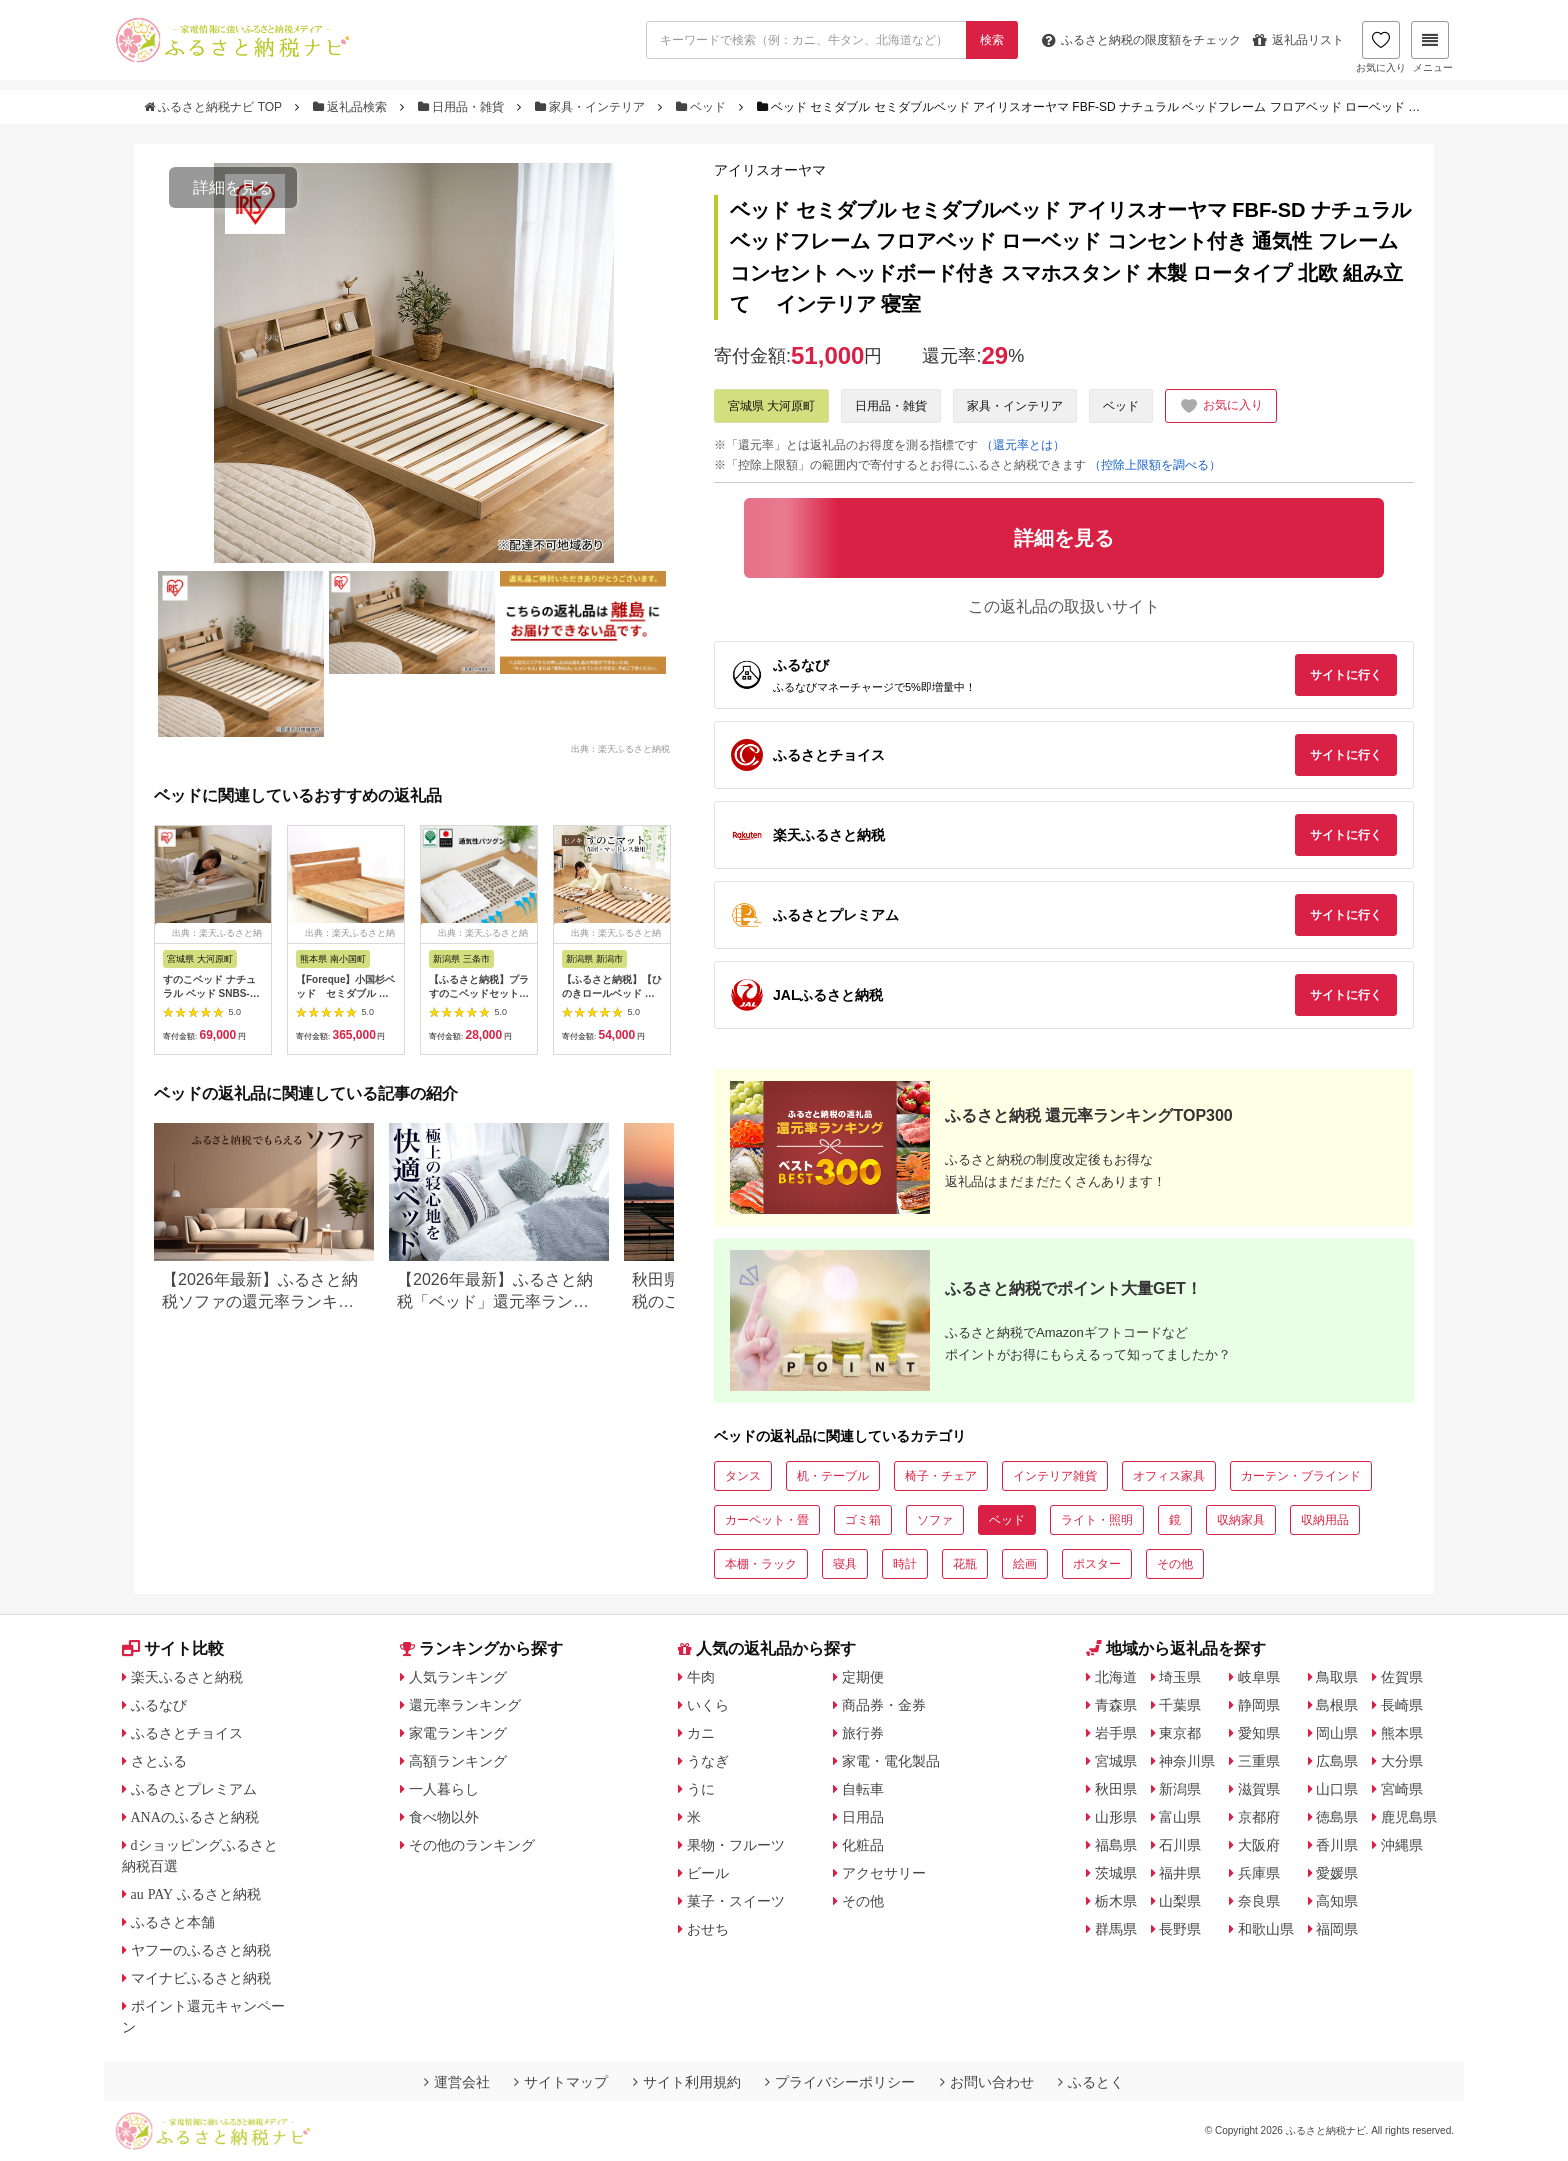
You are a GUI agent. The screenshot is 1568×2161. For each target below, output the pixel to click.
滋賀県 (1259, 1789)
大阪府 (1259, 1845)
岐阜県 (1259, 1677)
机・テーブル (833, 1476)
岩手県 (1116, 1733)
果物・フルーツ (736, 1845)
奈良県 (1259, 1901)
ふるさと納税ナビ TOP (214, 107)
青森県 (1116, 1705)
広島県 (1337, 1761)
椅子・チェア (941, 1476)
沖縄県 (1402, 1845)
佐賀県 (1402, 1677)
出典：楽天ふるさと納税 (620, 748)
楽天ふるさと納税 (187, 1677)
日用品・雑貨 (463, 107)
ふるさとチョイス (187, 1733)
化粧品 (863, 1845)
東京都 (1180, 1733)
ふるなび (159, 1705)
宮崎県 (1402, 1789)
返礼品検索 (352, 107)
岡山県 (1337, 1733)
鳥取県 (1337, 1677)
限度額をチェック (1141, 40)
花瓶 (965, 1564)
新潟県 (1180, 1789)
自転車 (863, 1789)
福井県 (1180, 1873)
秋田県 (1116, 1789)
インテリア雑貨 (1055, 1476)
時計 (905, 1564)
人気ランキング (458, 1677)
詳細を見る (233, 187)
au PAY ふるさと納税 (196, 1894)
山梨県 (1180, 1901)
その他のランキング (472, 1845)
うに (701, 1789)
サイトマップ (561, 2082)
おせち (708, 1929)
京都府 (1259, 1817)
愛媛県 (1337, 1873)
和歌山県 (1266, 1929)
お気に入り (1381, 47)
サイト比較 (173, 1648)
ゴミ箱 (863, 1520)
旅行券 (863, 1733)
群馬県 (1116, 1929)
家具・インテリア (592, 107)
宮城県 (1116, 1761)
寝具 (845, 1564)
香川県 (1337, 1845)
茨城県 (1116, 1873)
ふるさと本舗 (173, 1922)
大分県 (1402, 1761)
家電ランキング (458, 1733)
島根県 (1337, 1705)
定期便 (863, 1677)
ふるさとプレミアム (194, 1789)
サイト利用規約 (687, 2082)
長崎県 (1402, 1705)
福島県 (1116, 1845)
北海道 (1116, 1677)
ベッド (703, 107)
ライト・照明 (1097, 1520)
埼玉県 (1180, 1677)
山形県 (1116, 1817)
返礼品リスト (1298, 40)
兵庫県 (1259, 1873)
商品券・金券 (884, 1705)
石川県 (1180, 1845)
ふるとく (1091, 2082)
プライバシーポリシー (840, 2082)
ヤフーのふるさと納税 (201, 1950)
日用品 (863, 1817)
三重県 (1259, 1761)
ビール (708, 1873)
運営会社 (457, 2082)
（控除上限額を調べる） (1155, 465)
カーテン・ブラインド (1301, 1476)
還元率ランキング (465, 1705)
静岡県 (1259, 1705)
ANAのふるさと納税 (195, 1817)
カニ (701, 1733)
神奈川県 (1187, 1761)
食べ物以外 (444, 1817)
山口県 (1337, 1789)
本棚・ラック (761, 1564)
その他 (1175, 1564)
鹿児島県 (1409, 1817)
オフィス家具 (1169, 1476)
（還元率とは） (1023, 445)
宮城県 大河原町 (771, 406)
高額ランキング (458, 1761)
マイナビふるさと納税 (201, 1978)
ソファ (935, 1520)
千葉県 (1180, 1705)
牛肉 (701, 1677)
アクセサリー (884, 1873)
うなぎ (708, 1761)
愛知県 (1259, 1733)
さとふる (159, 1761)
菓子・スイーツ (736, 1901)
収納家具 (1241, 1520)
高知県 (1337, 1901)
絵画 (1025, 1564)
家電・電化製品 (891, 1761)
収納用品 (1325, 1520)
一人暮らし (444, 1789)
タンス (743, 1476)
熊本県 (1402, 1733)
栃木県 (1116, 1901)
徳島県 (1337, 1817)
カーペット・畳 (767, 1520)
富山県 (1180, 1817)
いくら (708, 1705)
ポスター (1097, 1564)
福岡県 (1337, 1929)
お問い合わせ (987, 2082)
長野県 (1180, 1929)
